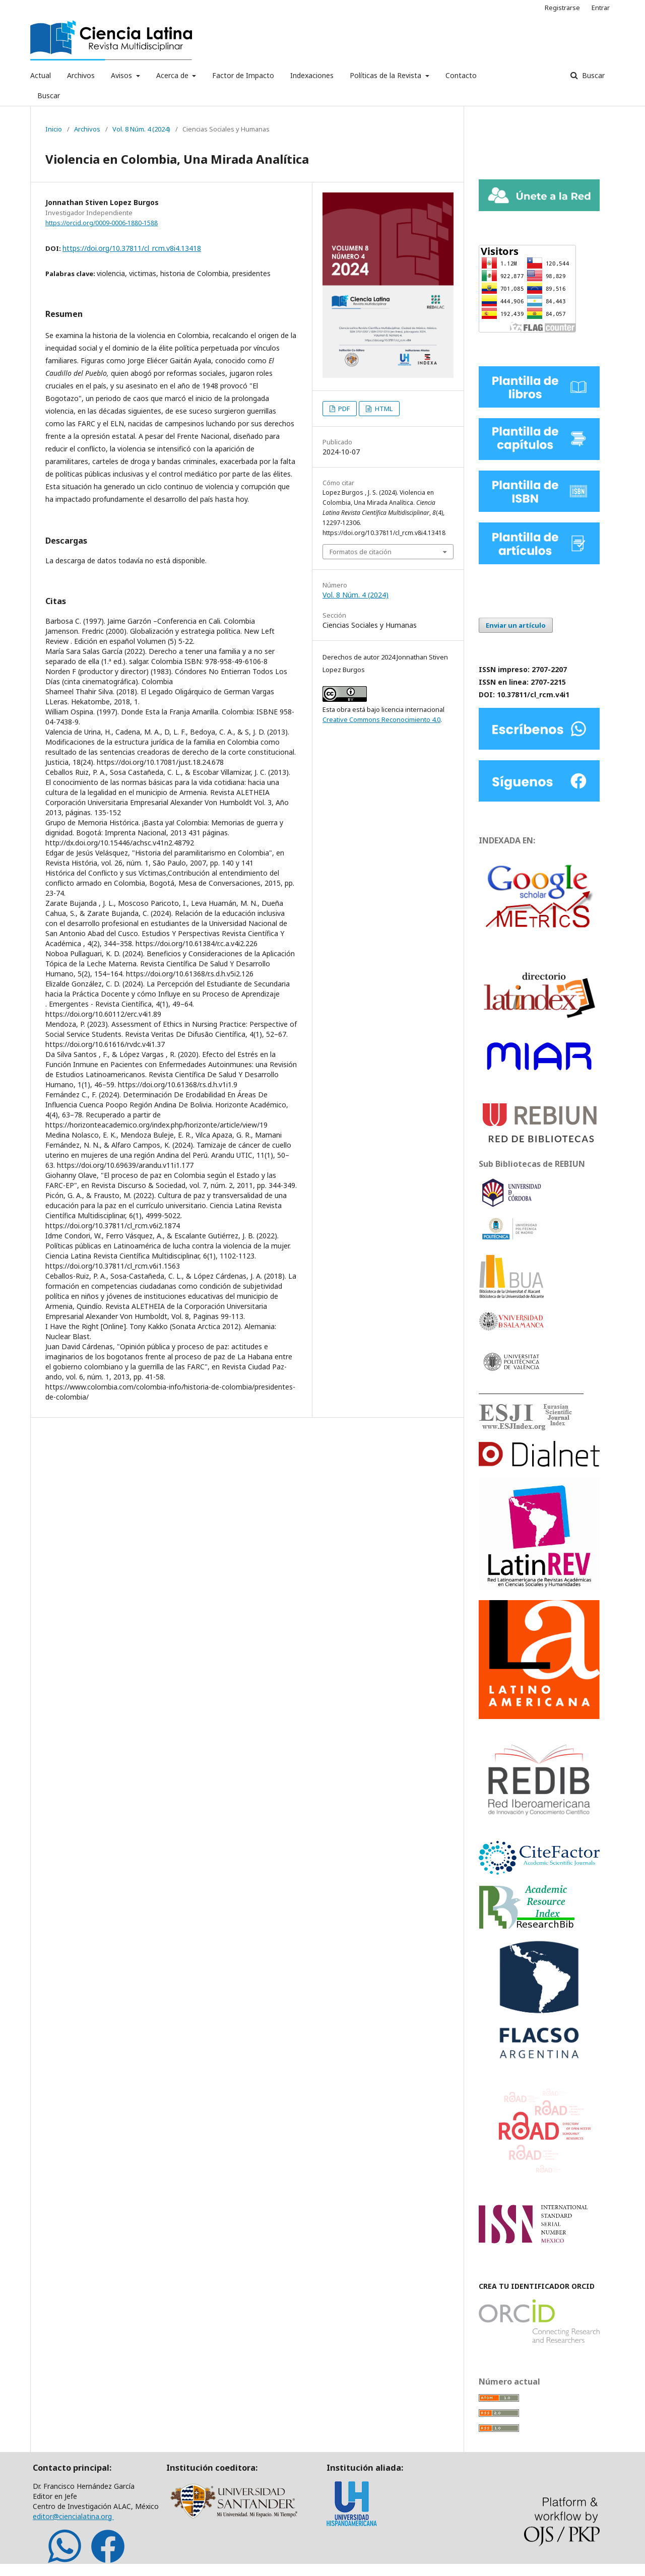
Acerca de (173, 75)
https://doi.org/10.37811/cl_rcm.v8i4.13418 (131, 248)
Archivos (81, 75)
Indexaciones (312, 75)
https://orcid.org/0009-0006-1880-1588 (101, 223)
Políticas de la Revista (386, 75)
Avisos (122, 75)
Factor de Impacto (243, 75)
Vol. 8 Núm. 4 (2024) (141, 129)
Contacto (461, 75)
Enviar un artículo (516, 625)
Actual (40, 75)
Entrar (601, 7)
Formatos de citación (361, 551)
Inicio (53, 129)
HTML (383, 408)
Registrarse (562, 7)
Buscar (48, 95)
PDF (343, 408)
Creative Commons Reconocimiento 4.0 (381, 719)
